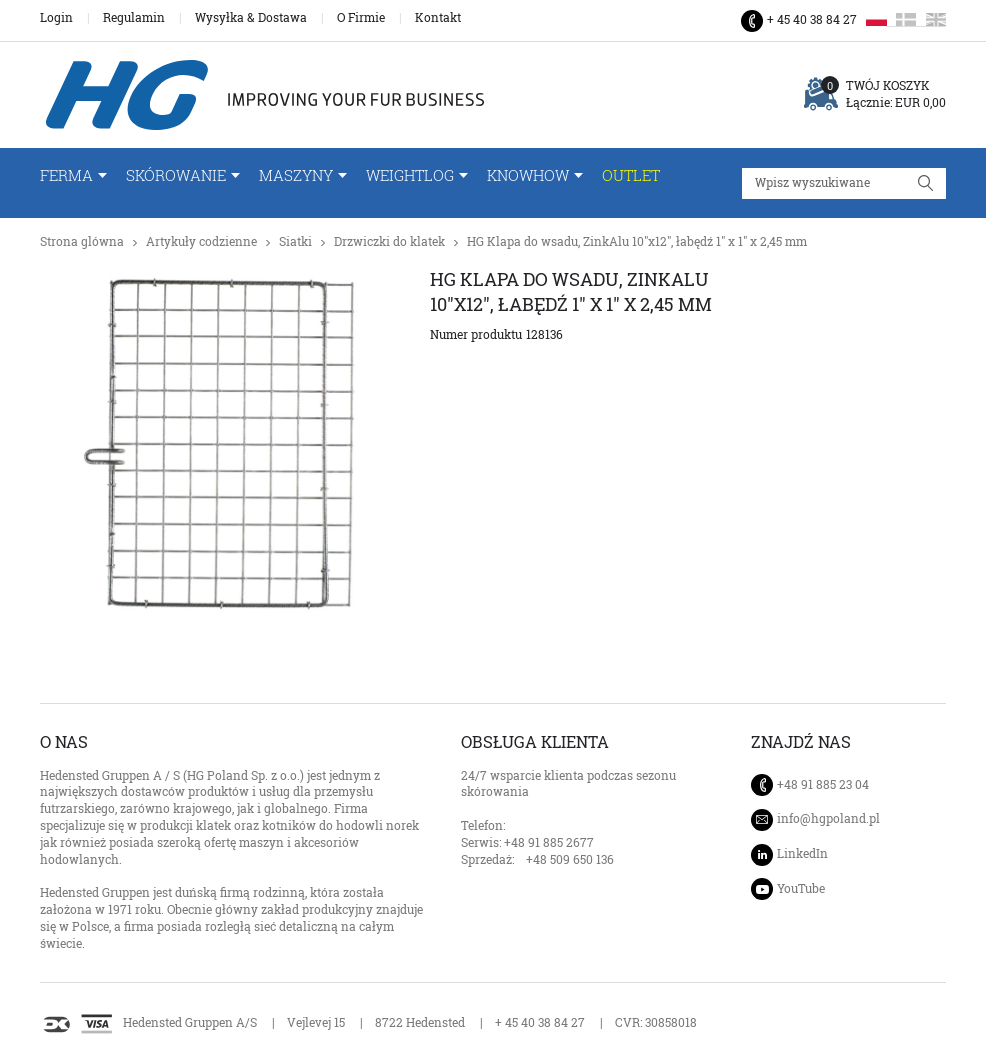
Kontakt (438, 18)
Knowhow (528, 175)
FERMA (66, 175)
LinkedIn (802, 853)
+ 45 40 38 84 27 (812, 19)
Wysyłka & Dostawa (251, 18)
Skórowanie (176, 175)
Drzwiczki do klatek (389, 241)
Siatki (295, 241)
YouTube (801, 888)
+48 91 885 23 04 (823, 784)
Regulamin (134, 18)
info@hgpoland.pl (828, 819)
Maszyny (296, 175)
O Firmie (361, 18)
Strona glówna (82, 241)
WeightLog (410, 175)
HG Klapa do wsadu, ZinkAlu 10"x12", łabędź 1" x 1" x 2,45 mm (637, 241)
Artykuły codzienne (201, 241)
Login (56, 18)
